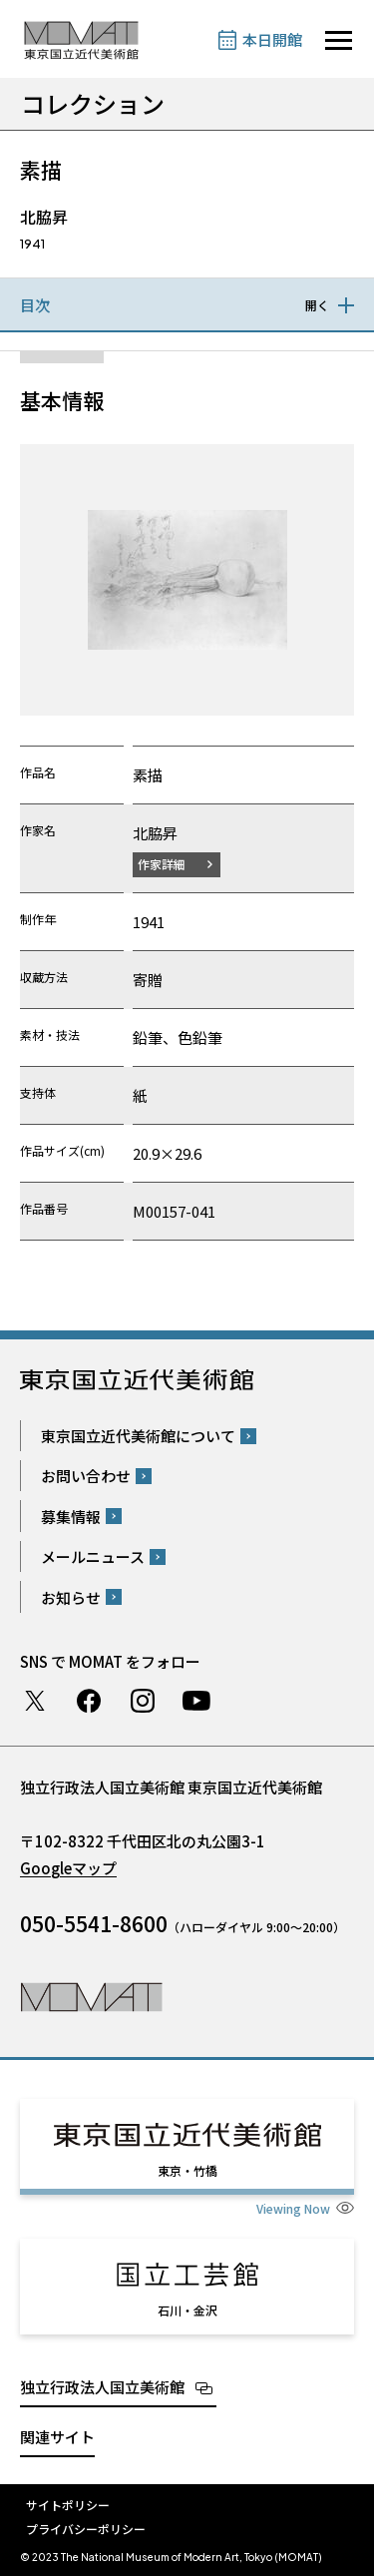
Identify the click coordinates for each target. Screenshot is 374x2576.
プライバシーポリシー (86, 2528)
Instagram (143, 1701)
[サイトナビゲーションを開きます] (338, 40)
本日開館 (272, 39)
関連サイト (57, 2436)
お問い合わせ (86, 1475)
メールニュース (93, 1556)
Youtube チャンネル (196, 1701)
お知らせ (71, 1597)
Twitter (35, 1701)
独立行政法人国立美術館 (102, 2386)
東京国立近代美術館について (138, 1435)
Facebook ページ (89, 1701)
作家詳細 (162, 863)
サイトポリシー (68, 2504)
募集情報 (71, 1516)
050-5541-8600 (94, 1923)
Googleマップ (68, 1867)
